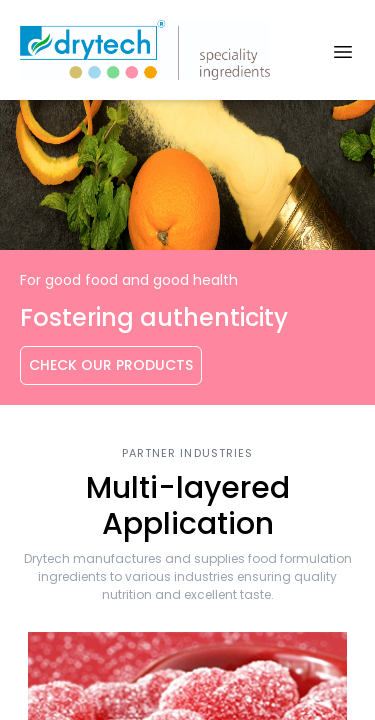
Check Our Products (111, 365)
